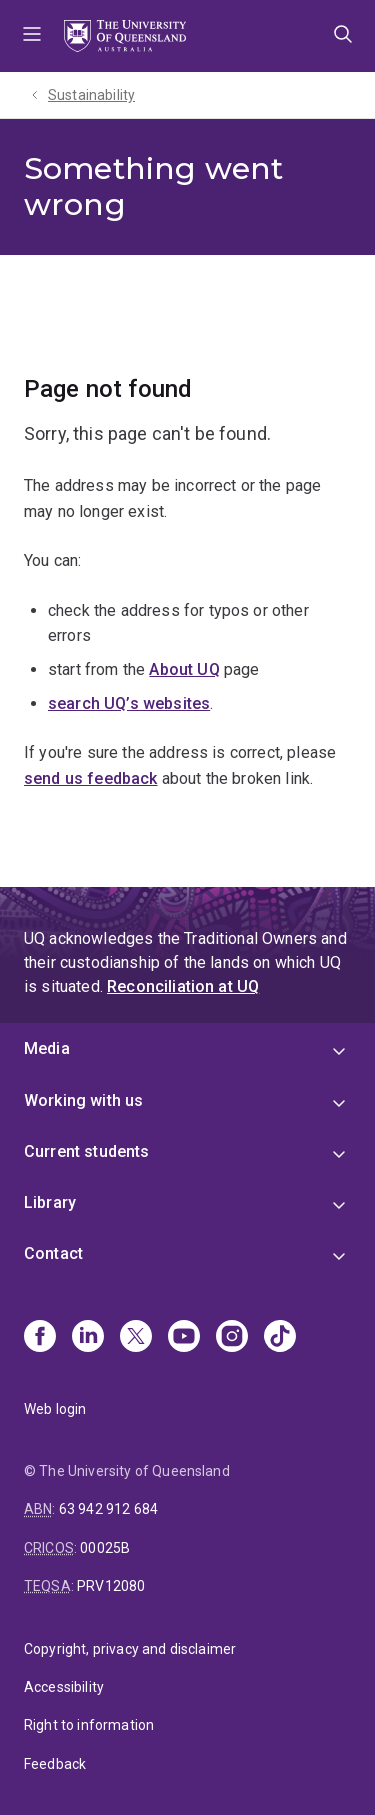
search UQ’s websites (129, 703)
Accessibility (64, 1687)
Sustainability (91, 95)
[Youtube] (184, 1338)
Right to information (89, 1725)
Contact (53, 1253)
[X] (136, 1338)
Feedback (55, 1764)
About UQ (184, 669)
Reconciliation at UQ (183, 986)
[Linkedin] (88, 1338)
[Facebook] (40, 1338)
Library (50, 1202)
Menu (32, 36)
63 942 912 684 (108, 1509)
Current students (87, 1151)
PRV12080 (111, 1586)
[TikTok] (280, 1338)
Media (47, 1048)
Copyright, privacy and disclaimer (130, 1649)
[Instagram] (232, 1338)
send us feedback (91, 778)
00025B (105, 1548)
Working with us (83, 1100)
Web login (55, 1409)
